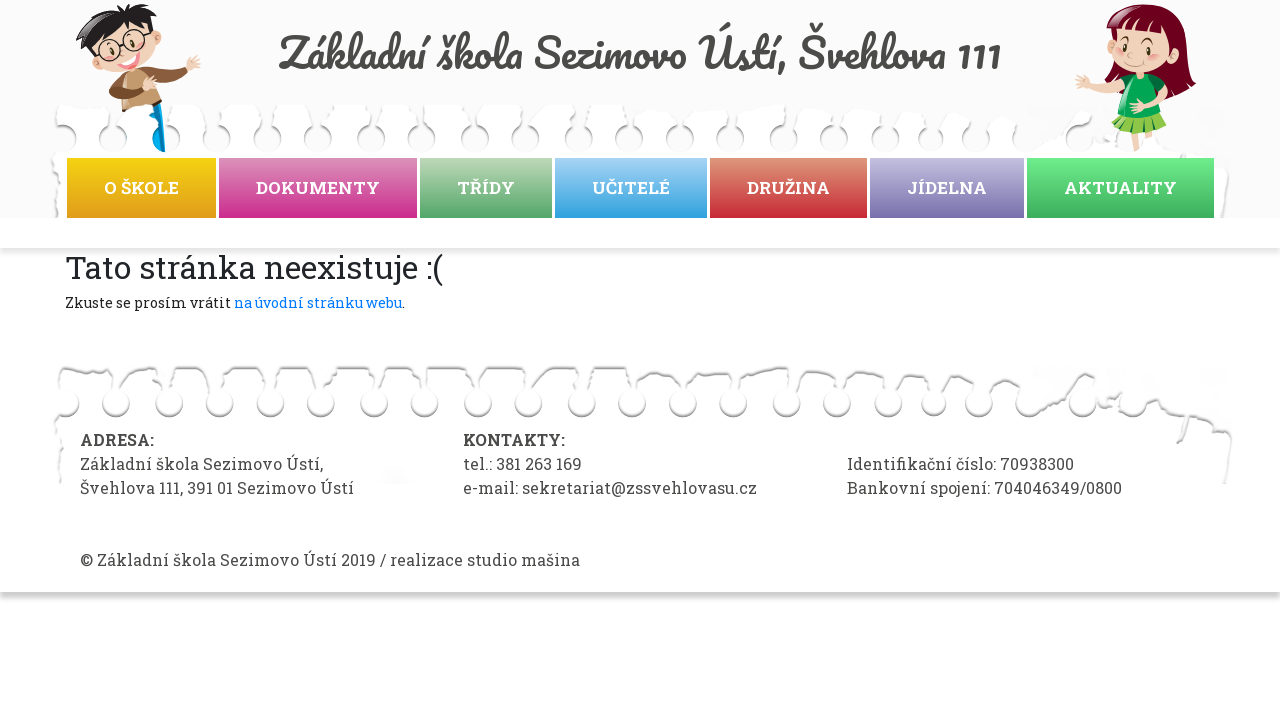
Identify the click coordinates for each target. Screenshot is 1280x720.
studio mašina (523, 559)
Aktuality (1120, 187)
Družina (788, 187)
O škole (141, 187)
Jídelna (947, 187)
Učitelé (631, 187)
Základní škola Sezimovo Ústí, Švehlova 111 (640, 52)
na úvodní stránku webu (318, 302)
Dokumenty (318, 187)
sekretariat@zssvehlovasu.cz (639, 487)
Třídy (486, 187)
